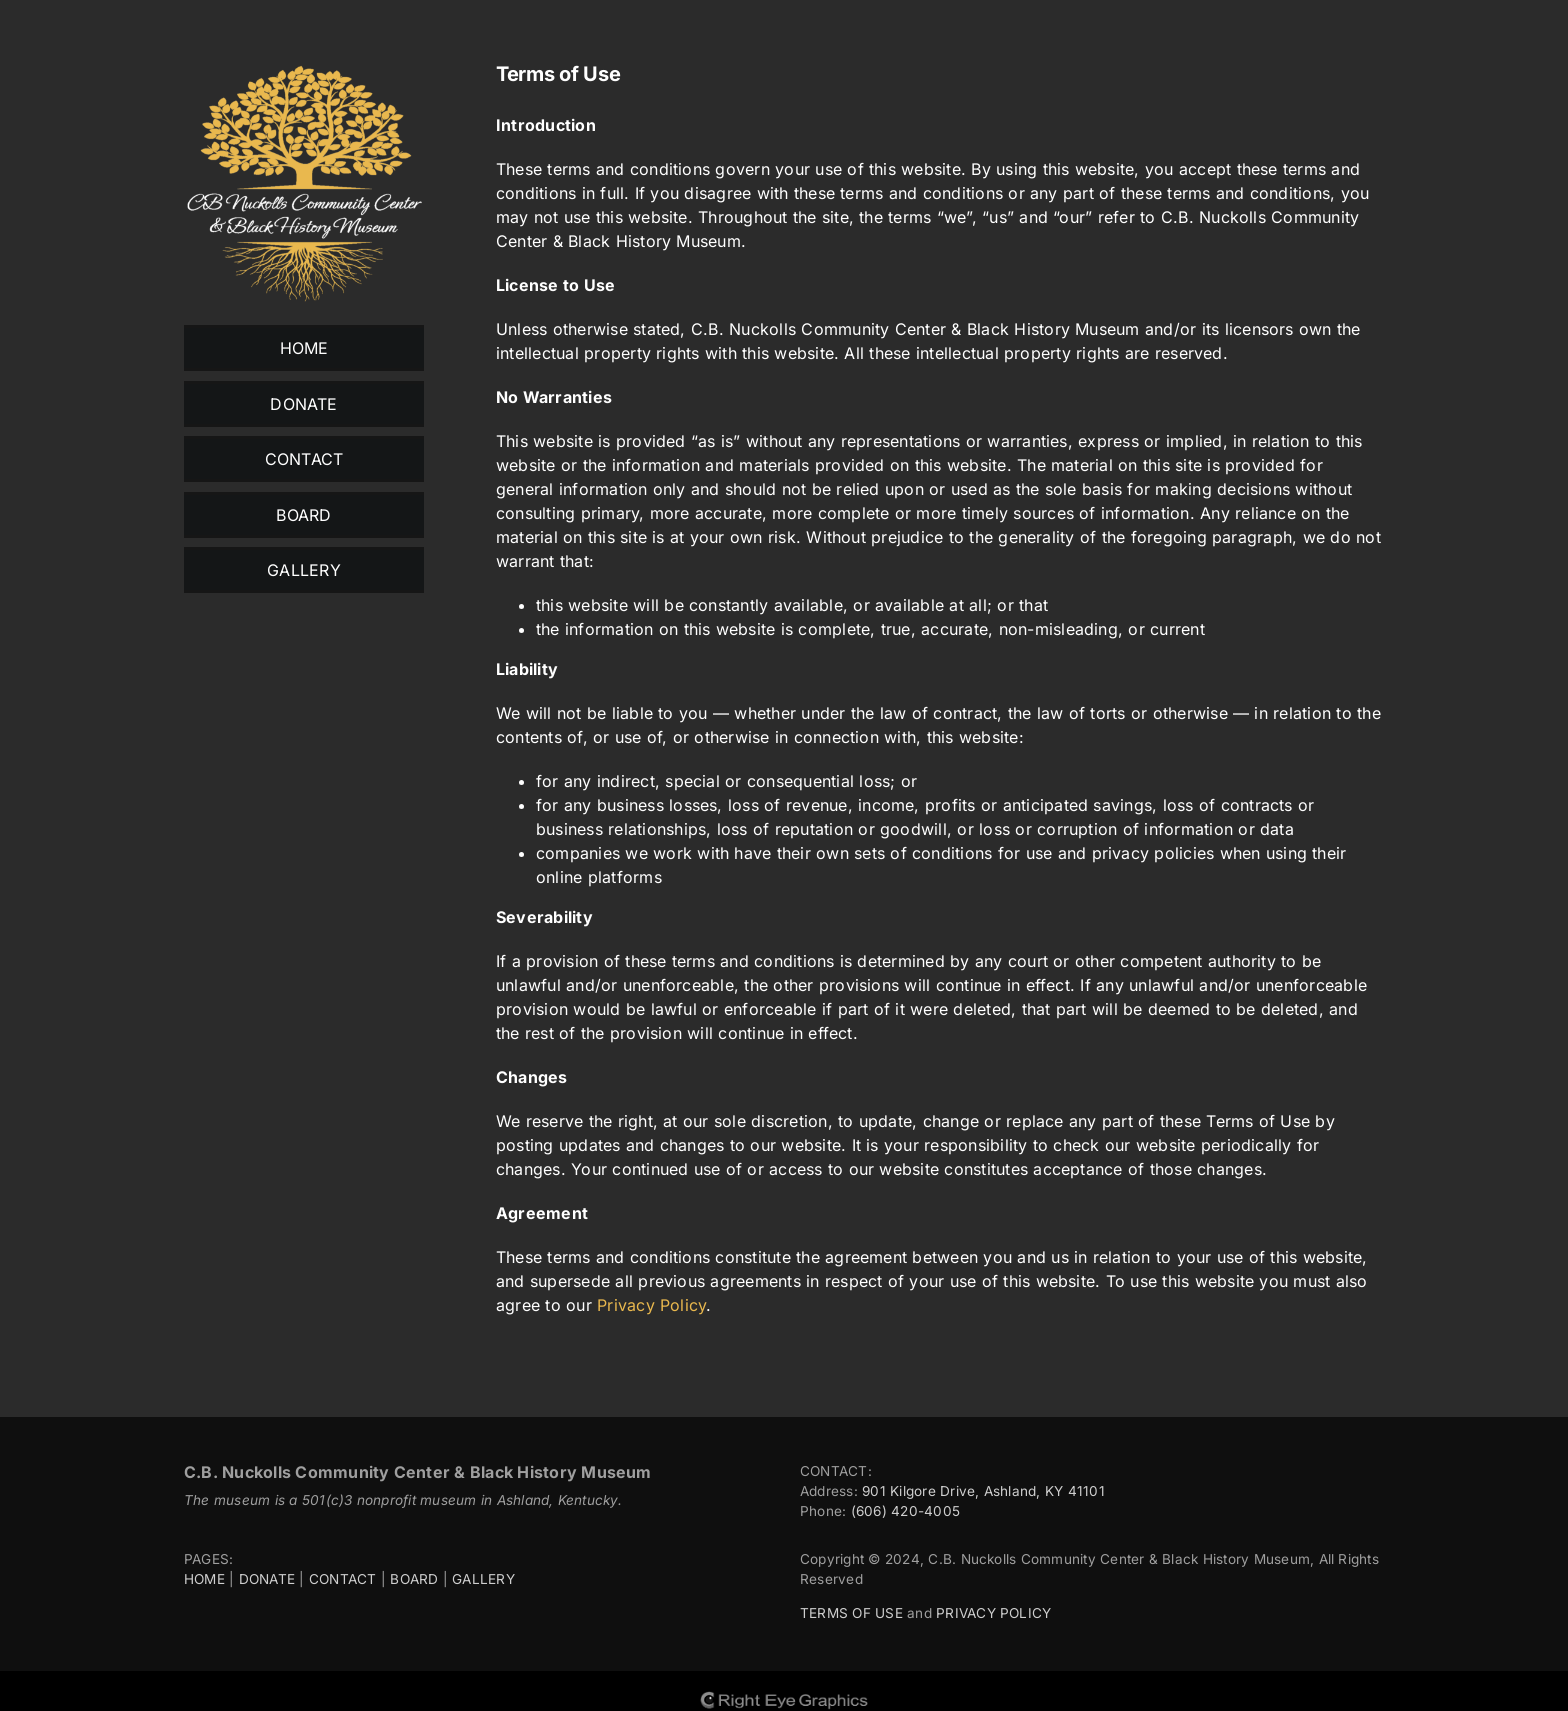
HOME (204, 1579)
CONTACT (343, 1579)
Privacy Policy (651, 1305)
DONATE (267, 1579)
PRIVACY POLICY (993, 1613)
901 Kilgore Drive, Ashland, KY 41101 (983, 1491)
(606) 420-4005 (905, 1511)
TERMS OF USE (851, 1613)
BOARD (414, 1579)
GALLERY (483, 1579)
